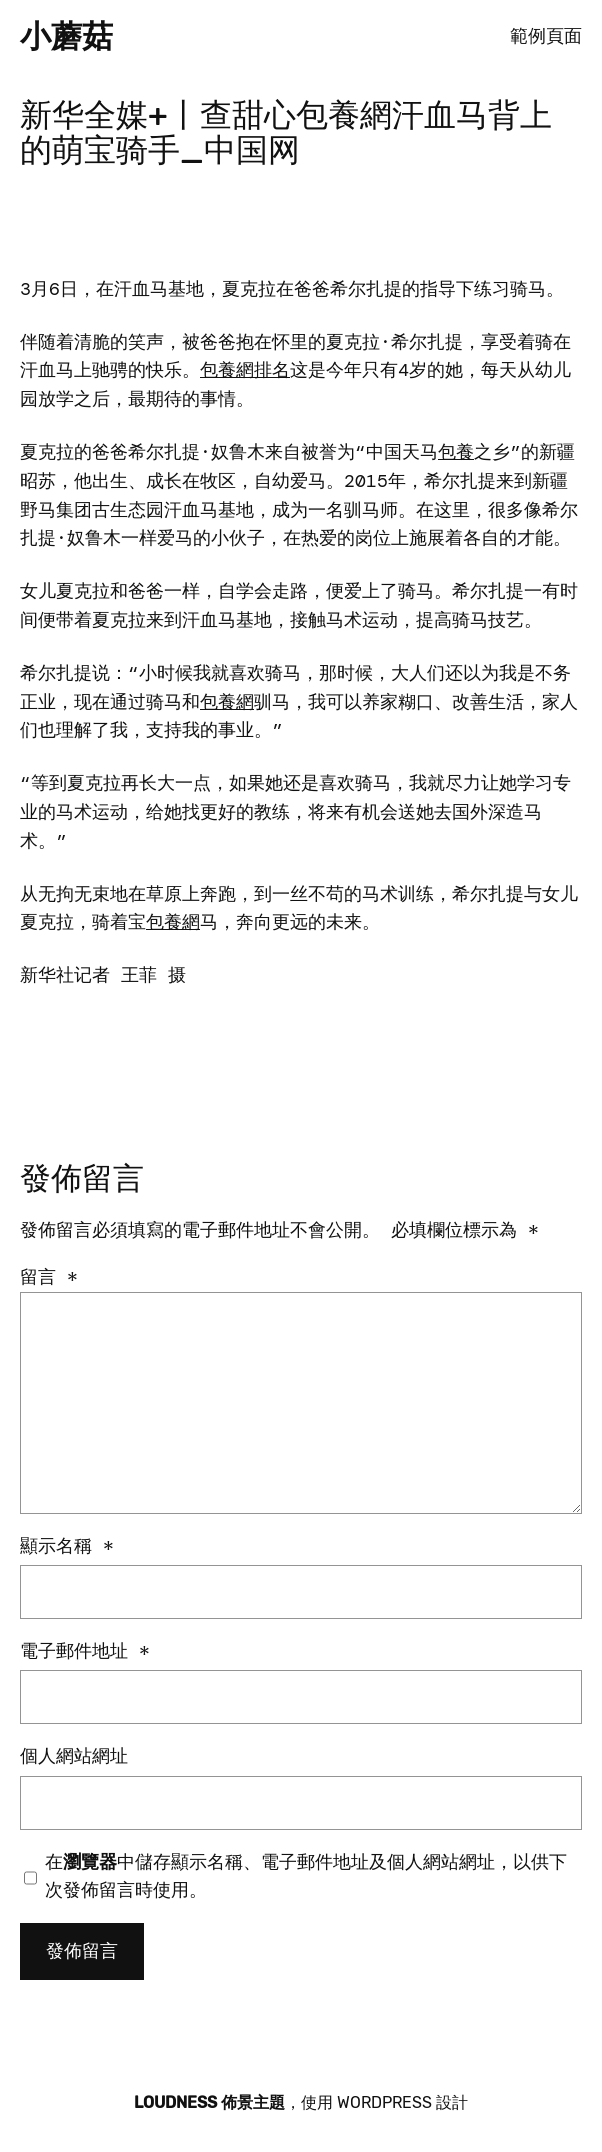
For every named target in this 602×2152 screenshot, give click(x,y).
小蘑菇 (66, 36)
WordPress (384, 2102)
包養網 (227, 702)
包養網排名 (245, 370)
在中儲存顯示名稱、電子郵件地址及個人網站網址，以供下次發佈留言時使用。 (306, 1876)
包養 (456, 452)
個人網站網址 (74, 1756)
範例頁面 (546, 36)
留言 (49, 1277)
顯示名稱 (67, 1546)
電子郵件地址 (85, 1651)
